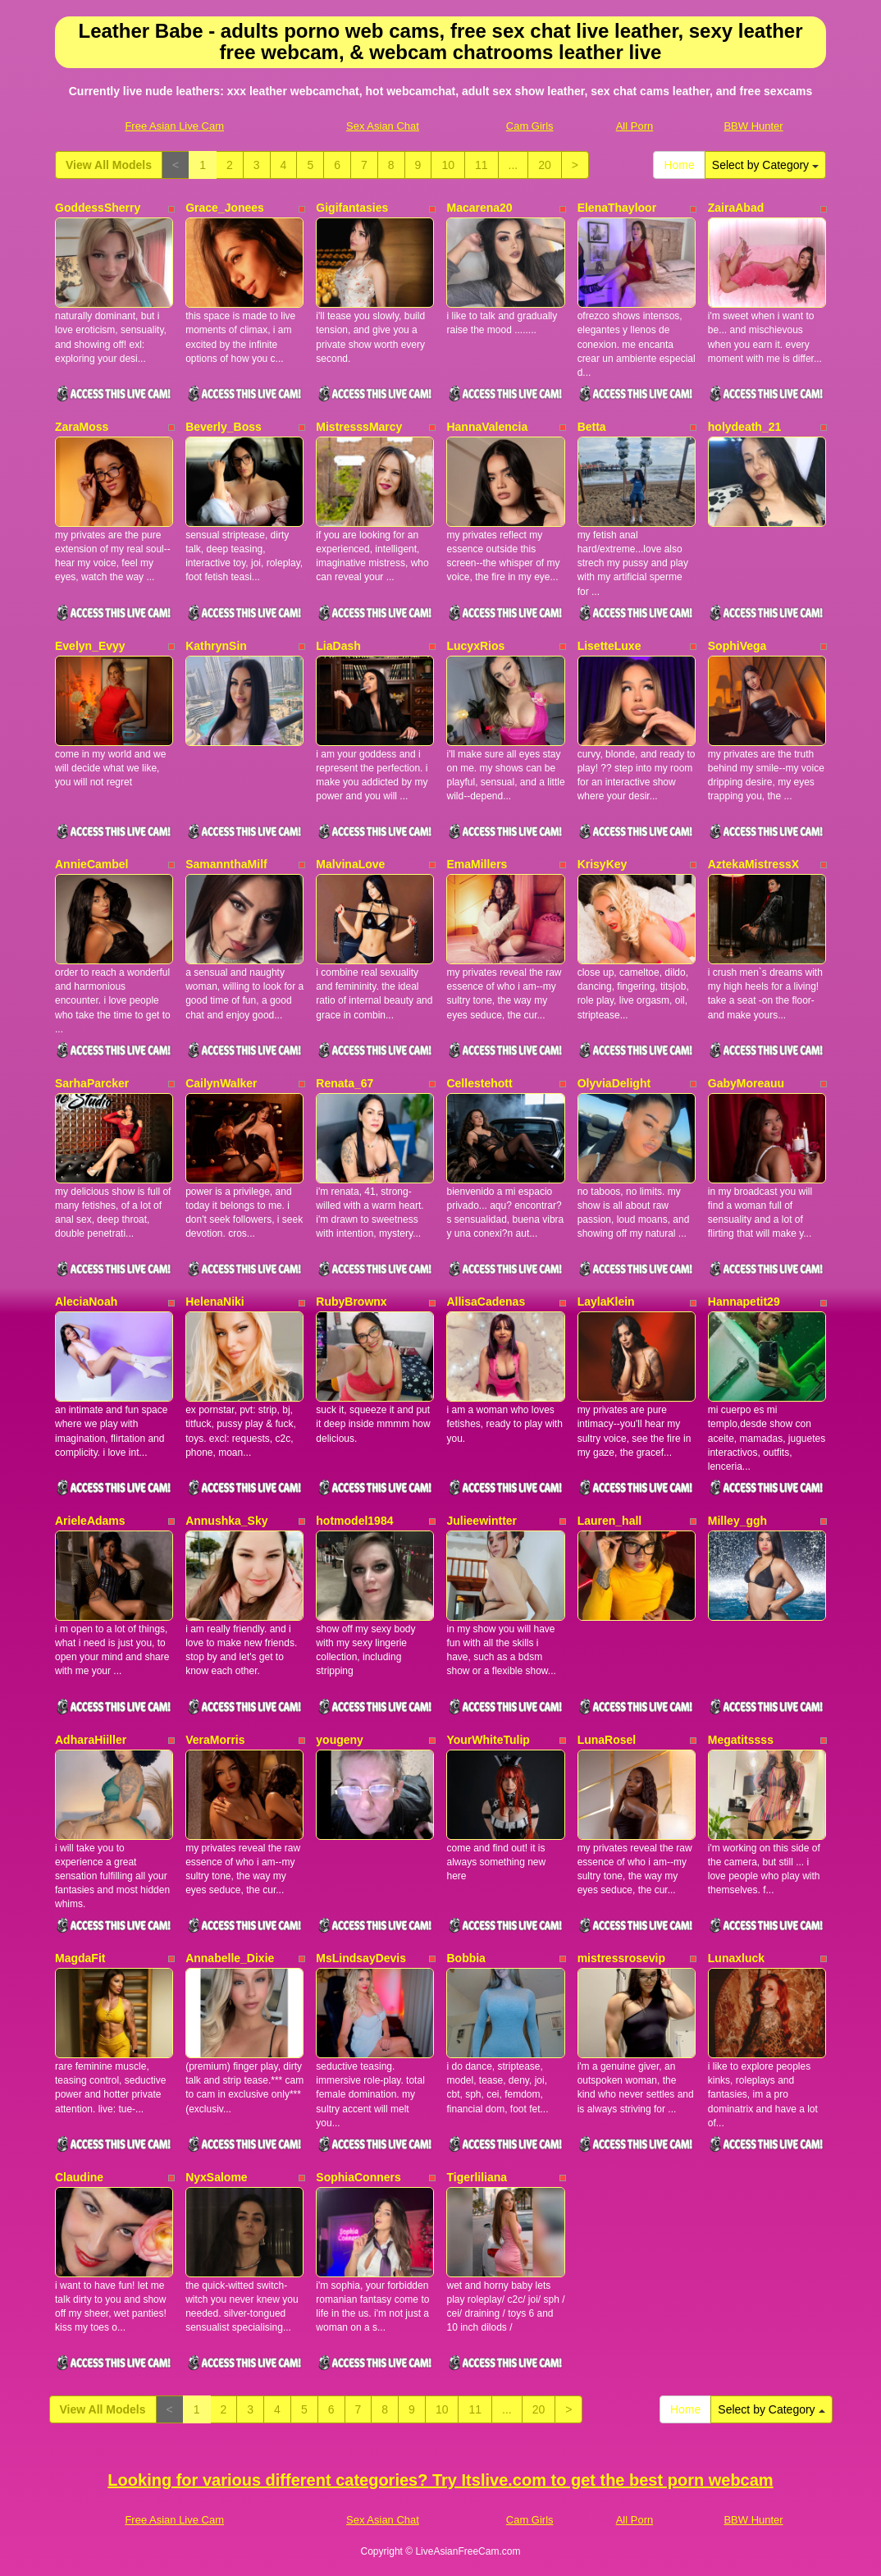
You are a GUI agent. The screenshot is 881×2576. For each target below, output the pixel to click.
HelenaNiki (214, 1301)
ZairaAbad (736, 207)
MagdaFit (80, 1958)
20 (544, 165)
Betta (591, 426)
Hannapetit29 (744, 1301)
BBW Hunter (753, 126)
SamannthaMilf (226, 864)
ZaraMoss (81, 426)
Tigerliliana (476, 2177)
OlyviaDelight (613, 1083)
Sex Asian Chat (382, 126)
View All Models (109, 165)
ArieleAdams (90, 1520)
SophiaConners (358, 2177)
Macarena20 (479, 207)
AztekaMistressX (753, 864)
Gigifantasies (352, 207)
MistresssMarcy (359, 426)
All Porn (635, 126)
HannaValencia (486, 426)
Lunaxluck (736, 1958)
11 (481, 165)
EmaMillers (476, 864)
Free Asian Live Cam (174, 126)
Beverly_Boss (223, 426)
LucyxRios (475, 645)
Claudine (79, 2177)
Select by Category (765, 165)
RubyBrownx (351, 1301)
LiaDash (338, 645)
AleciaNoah (86, 1301)
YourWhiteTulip (487, 1739)
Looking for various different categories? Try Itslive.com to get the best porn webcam (440, 2480)
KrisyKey (602, 864)
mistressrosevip (621, 1958)
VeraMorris (214, 1739)
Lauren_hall (609, 1520)
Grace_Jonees (224, 207)
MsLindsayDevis (361, 1958)
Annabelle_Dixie (229, 1958)
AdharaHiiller (90, 1739)
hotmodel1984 (354, 1520)
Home (679, 165)
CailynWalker (221, 1083)
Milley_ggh (737, 1520)
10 (447, 165)
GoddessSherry (97, 207)
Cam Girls (530, 126)
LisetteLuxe (609, 645)
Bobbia (465, 1958)
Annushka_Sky (226, 1520)
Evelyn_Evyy (90, 645)
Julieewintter (481, 1520)
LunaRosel (607, 1739)
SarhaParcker (92, 1083)
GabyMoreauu (746, 1083)
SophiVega (737, 645)
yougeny (339, 1739)
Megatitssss (741, 1739)
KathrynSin (216, 645)
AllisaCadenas (485, 1301)
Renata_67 (344, 1083)
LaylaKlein (606, 1301)
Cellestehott (479, 1083)
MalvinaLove (350, 864)
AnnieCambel (91, 864)
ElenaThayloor (616, 207)
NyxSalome (216, 2177)
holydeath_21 (744, 426)
